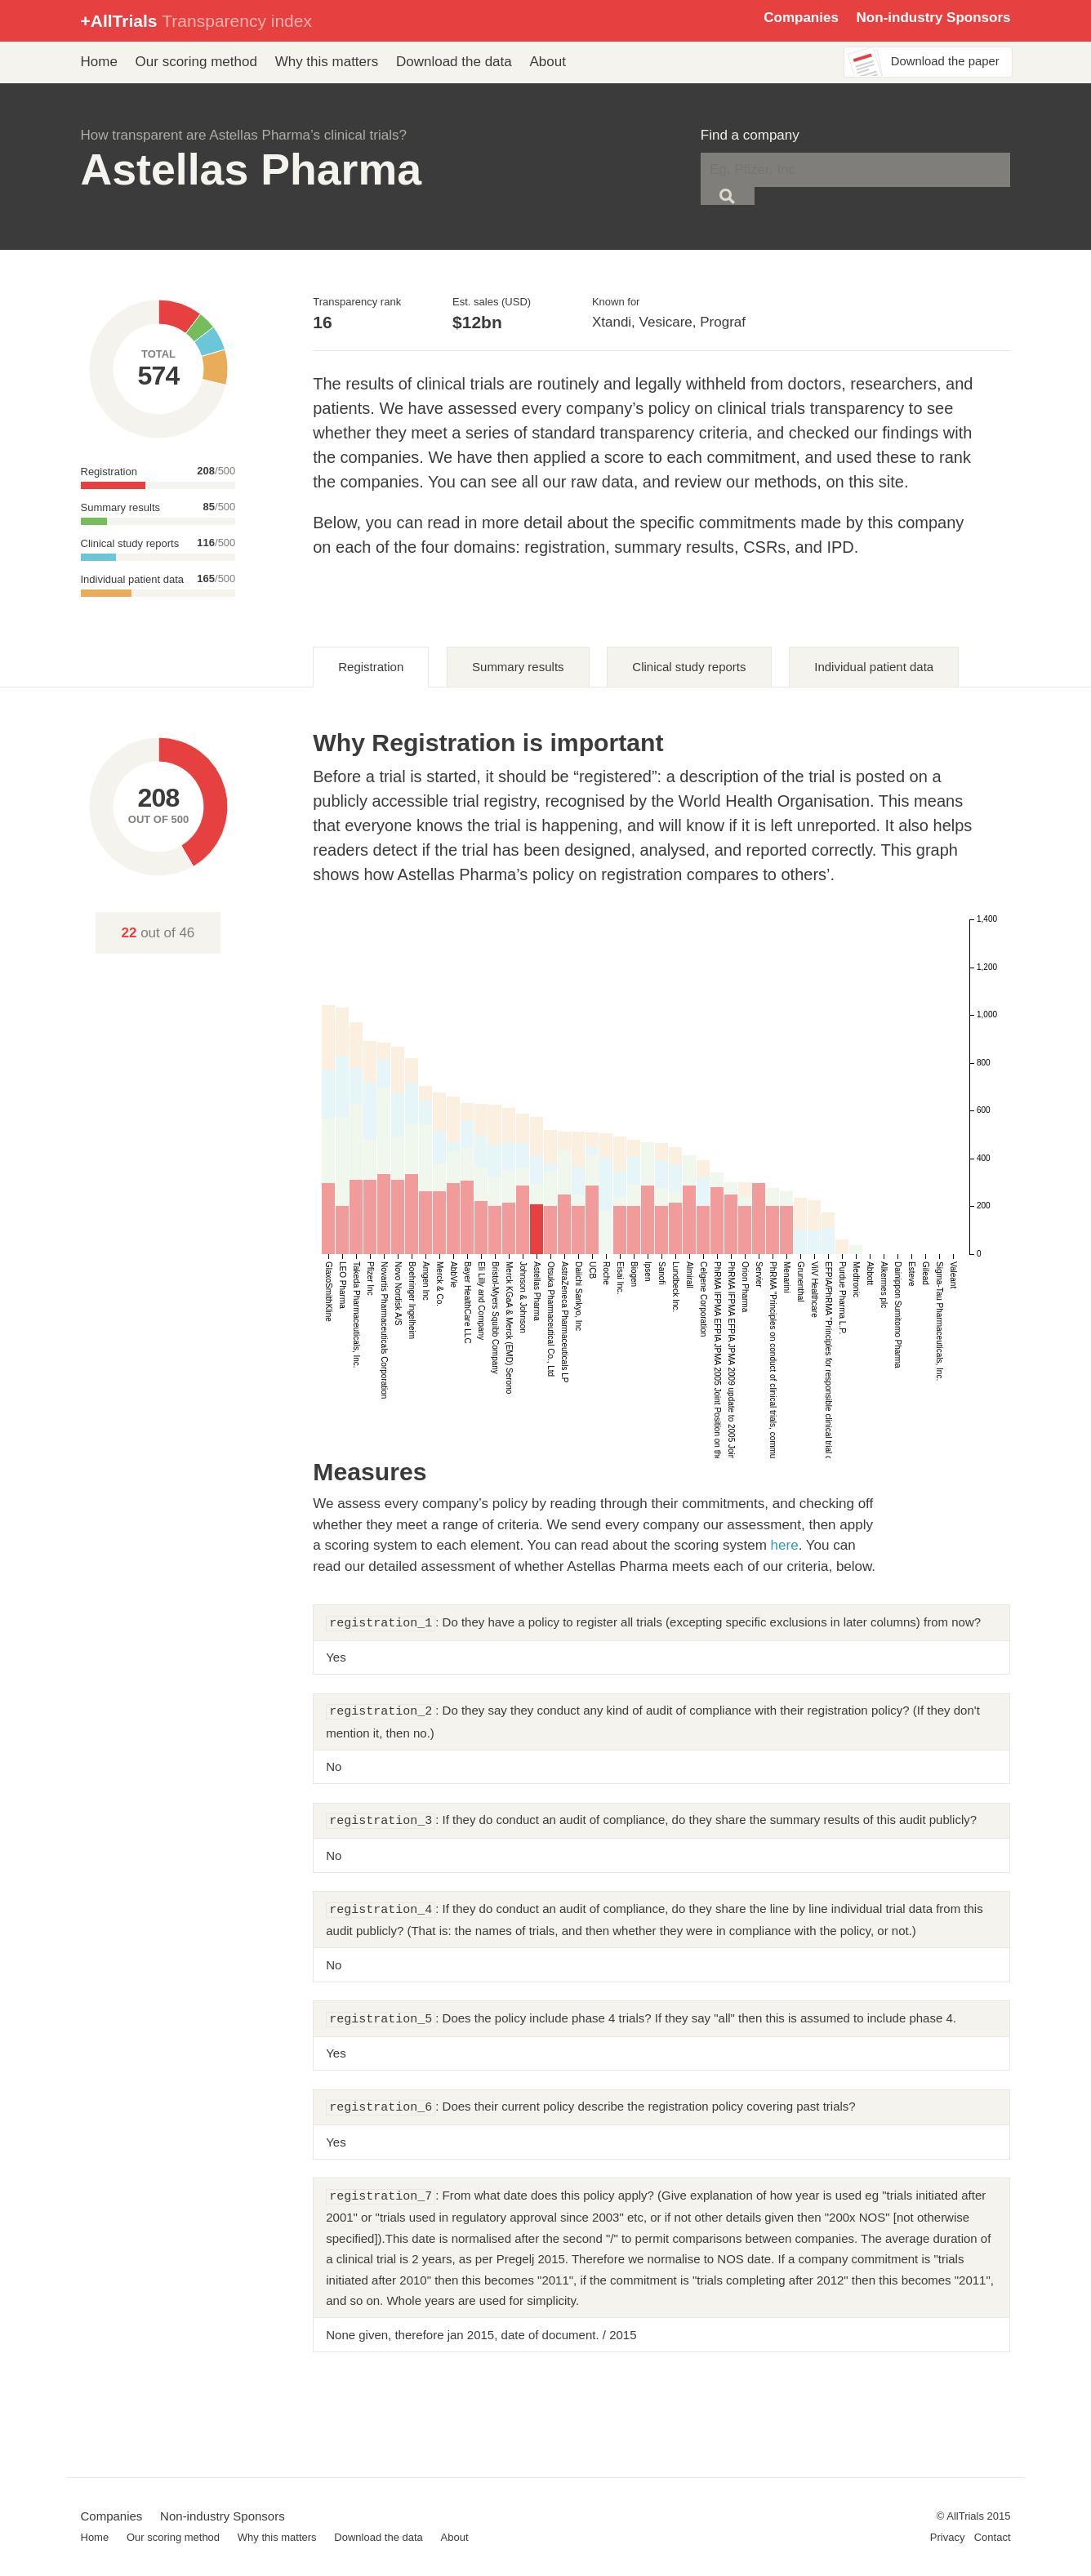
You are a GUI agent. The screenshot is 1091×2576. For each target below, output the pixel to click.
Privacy (947, 2537)
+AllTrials (196, 20)
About (547, 61)
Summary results (518, 667)
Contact (992, 2537)
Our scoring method (196, 61)
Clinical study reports (689, 667)
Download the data (454, 61)
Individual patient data (873, 667)
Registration (370, 667)
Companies (801, 17)
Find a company (750, 135)
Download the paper (945, 61)
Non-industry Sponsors (934, 17)
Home (99, 61)
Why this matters (327, 61)
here (785, 1545)
